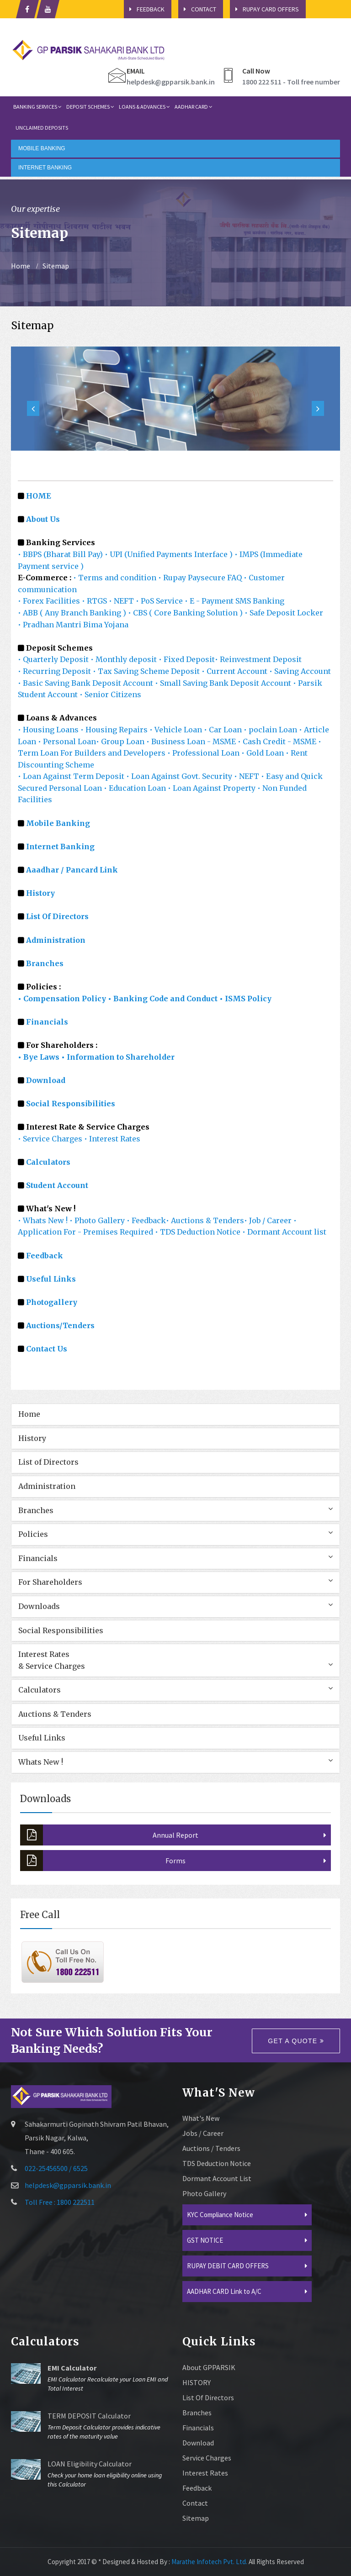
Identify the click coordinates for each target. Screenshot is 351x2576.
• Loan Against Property (212, 788)
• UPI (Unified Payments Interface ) (169, 554)
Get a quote (296, 2041)
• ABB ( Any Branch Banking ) (72, 612)
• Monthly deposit (124, 659)
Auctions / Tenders (211, 2148)
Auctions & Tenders (54, 1714)
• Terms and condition (114, 577)
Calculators (48, 1162)
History (32, 1438)
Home (20, 265)
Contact (197, 9)
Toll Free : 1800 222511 (60, 2202)
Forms (103, 1860)
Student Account (57, 1185)
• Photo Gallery (98, 1220)
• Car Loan (224, 729)
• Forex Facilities (49, 600)
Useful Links (51, 1278)
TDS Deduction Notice (216, 2163)
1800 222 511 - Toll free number (291, 81)
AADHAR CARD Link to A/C (224, 2291)
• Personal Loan (67, 741)
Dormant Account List (216, 2178)
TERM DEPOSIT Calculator (89, 2415)
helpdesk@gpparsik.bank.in (171, 81)
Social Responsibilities (70, 1103)
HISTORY (196, 2382)
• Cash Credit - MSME (278, 741)
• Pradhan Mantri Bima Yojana (73, 624)
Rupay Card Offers (264, 9)
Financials (47, 1021)
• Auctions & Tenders (205, 1220)
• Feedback (146, 1220)
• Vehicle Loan (176, 729)
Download (45, 1080)
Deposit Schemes (90, 106)
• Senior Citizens (110, 694)
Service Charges (206, 2458)
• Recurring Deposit (55, 671)
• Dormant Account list (284, 1231)
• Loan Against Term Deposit (72, 776)
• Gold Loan (263, 752)
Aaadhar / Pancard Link (72, 869)
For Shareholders (50, 1582)
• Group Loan (121, 741)
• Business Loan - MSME (192, 741)
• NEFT (121, 600)
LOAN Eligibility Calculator (90, 2463)
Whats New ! (40, 1761)
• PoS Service (160, 600)
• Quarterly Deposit (54, 659)
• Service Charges (50, 1138)
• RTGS (94, 600)
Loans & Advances (144, 106)
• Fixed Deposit (187, 659)
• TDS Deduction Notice (198, 1231)
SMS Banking (259, 600)
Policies (33, 1534)
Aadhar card (194, 106)
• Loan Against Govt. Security (180, 776)
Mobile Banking (58, 823)
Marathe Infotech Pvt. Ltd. (209, 2561)
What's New (200, 2118)
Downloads (39, 1606)
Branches (35, 1510)
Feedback (144, 9)
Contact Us (46, 1348)
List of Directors (48, 1462)
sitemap (195, 2518)
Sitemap (56, 265)
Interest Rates (205, 2473)
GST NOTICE (205, 2240)
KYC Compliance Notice (220, 2214)
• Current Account (235, 671)
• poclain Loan (271, 729)
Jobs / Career (202, 2133)
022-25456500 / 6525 (56, 2168)
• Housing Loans (49, 729)
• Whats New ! (43, 1220)
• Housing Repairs (114, 729)
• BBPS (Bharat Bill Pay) (60, 554)
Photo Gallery (204, 2193)
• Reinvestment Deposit (258, 659)
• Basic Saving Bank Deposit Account (86, 683)
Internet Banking (60, 846)
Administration (46, 1486)
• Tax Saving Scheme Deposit (147, 671)
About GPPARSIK (208, 2367)
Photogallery (51, 1302)
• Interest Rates (112, 1138)
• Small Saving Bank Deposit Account (223, 683)
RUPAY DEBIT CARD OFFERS (228, 2265)
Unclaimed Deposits (42, 127)
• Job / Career (268, 1220)
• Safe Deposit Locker (284, 612)
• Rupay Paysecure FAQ (201, 577)
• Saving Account (300, 671)
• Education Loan (135, 788)
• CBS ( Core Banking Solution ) (185, 612)
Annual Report (109, 1834)
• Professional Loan (203, 752)
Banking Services (37, 106)
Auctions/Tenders (60, 1325)
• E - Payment (209, 600)
